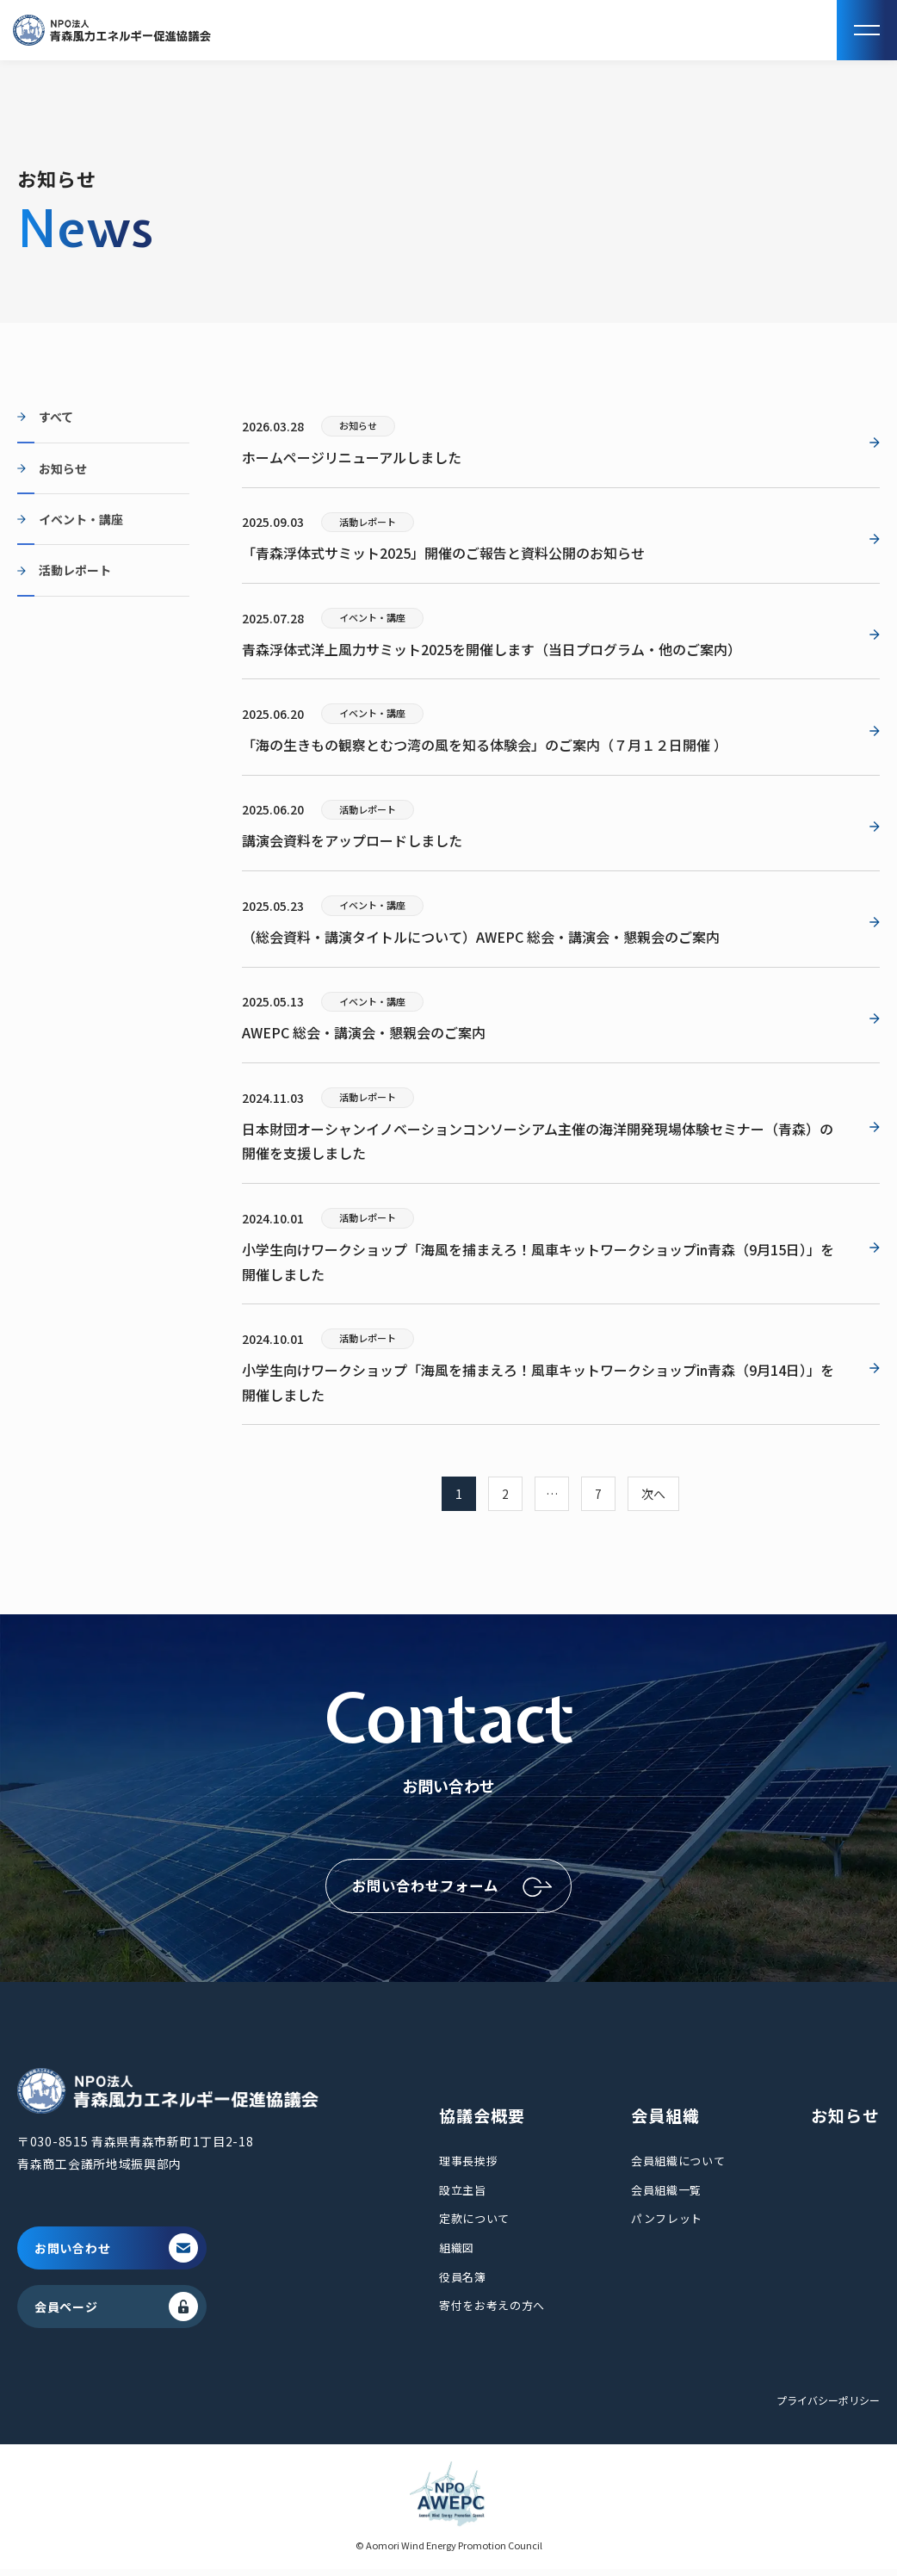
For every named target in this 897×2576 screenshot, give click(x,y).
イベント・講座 (81, 519)
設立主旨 (462, 2196)
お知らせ (63, 468)
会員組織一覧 (666, 2196)
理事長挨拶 (468, 2167)
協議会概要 (482, 2121)
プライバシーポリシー (828, 2406)
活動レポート (75, 570)
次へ (653, 1493)
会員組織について (678, 2167)
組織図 (456, 2253)
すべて (56, 416)
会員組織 (665, 2121)
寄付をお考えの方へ (492, 2312)
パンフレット (666, 2225)
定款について (474, 2225)
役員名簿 (462, 2283)
